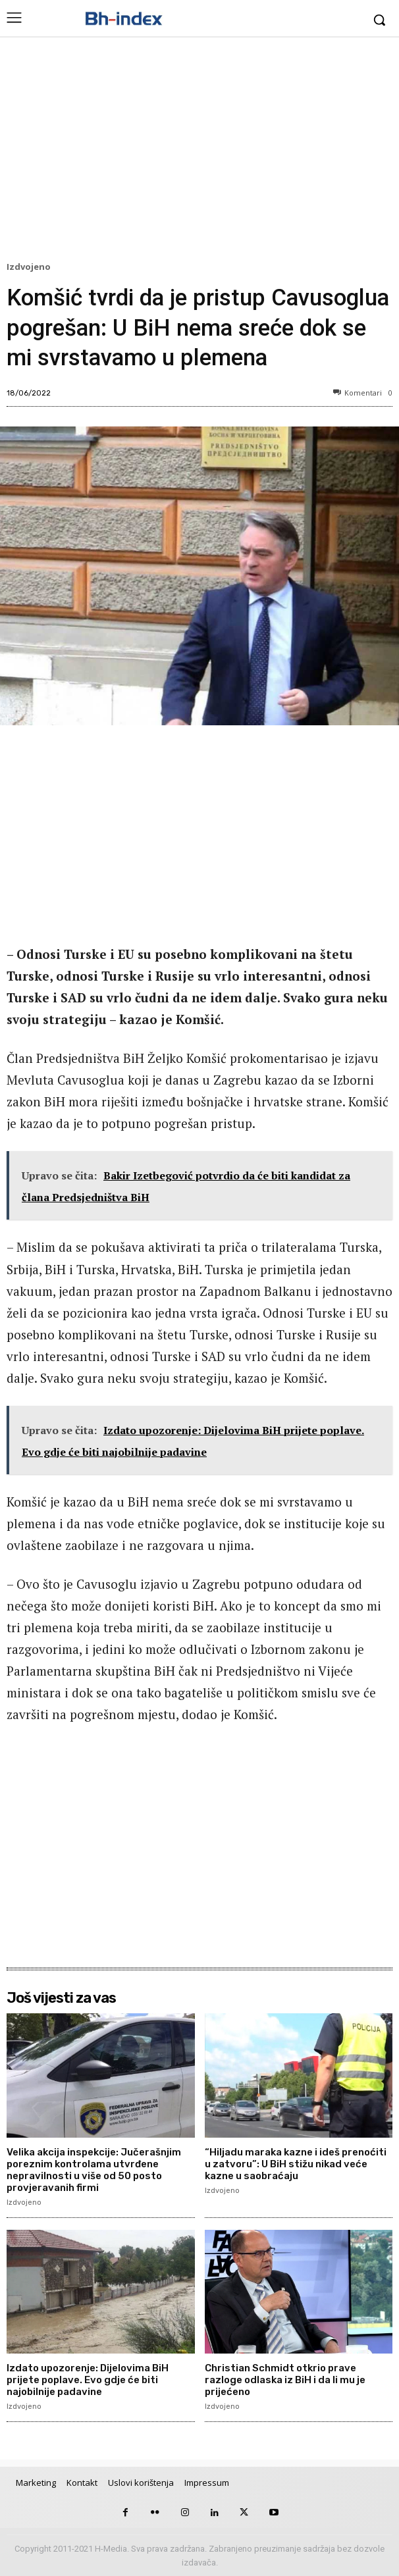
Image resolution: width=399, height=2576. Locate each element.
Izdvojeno (31, 267)
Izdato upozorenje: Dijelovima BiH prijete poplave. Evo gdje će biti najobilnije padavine (88, 2380)
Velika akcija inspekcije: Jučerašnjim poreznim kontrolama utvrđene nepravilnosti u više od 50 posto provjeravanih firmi (94, 2170)
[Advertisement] (199, 152)
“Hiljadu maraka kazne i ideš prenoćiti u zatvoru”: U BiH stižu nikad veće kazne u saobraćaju (295, 2164)
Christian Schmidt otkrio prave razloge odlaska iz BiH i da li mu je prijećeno (285, 2380)
